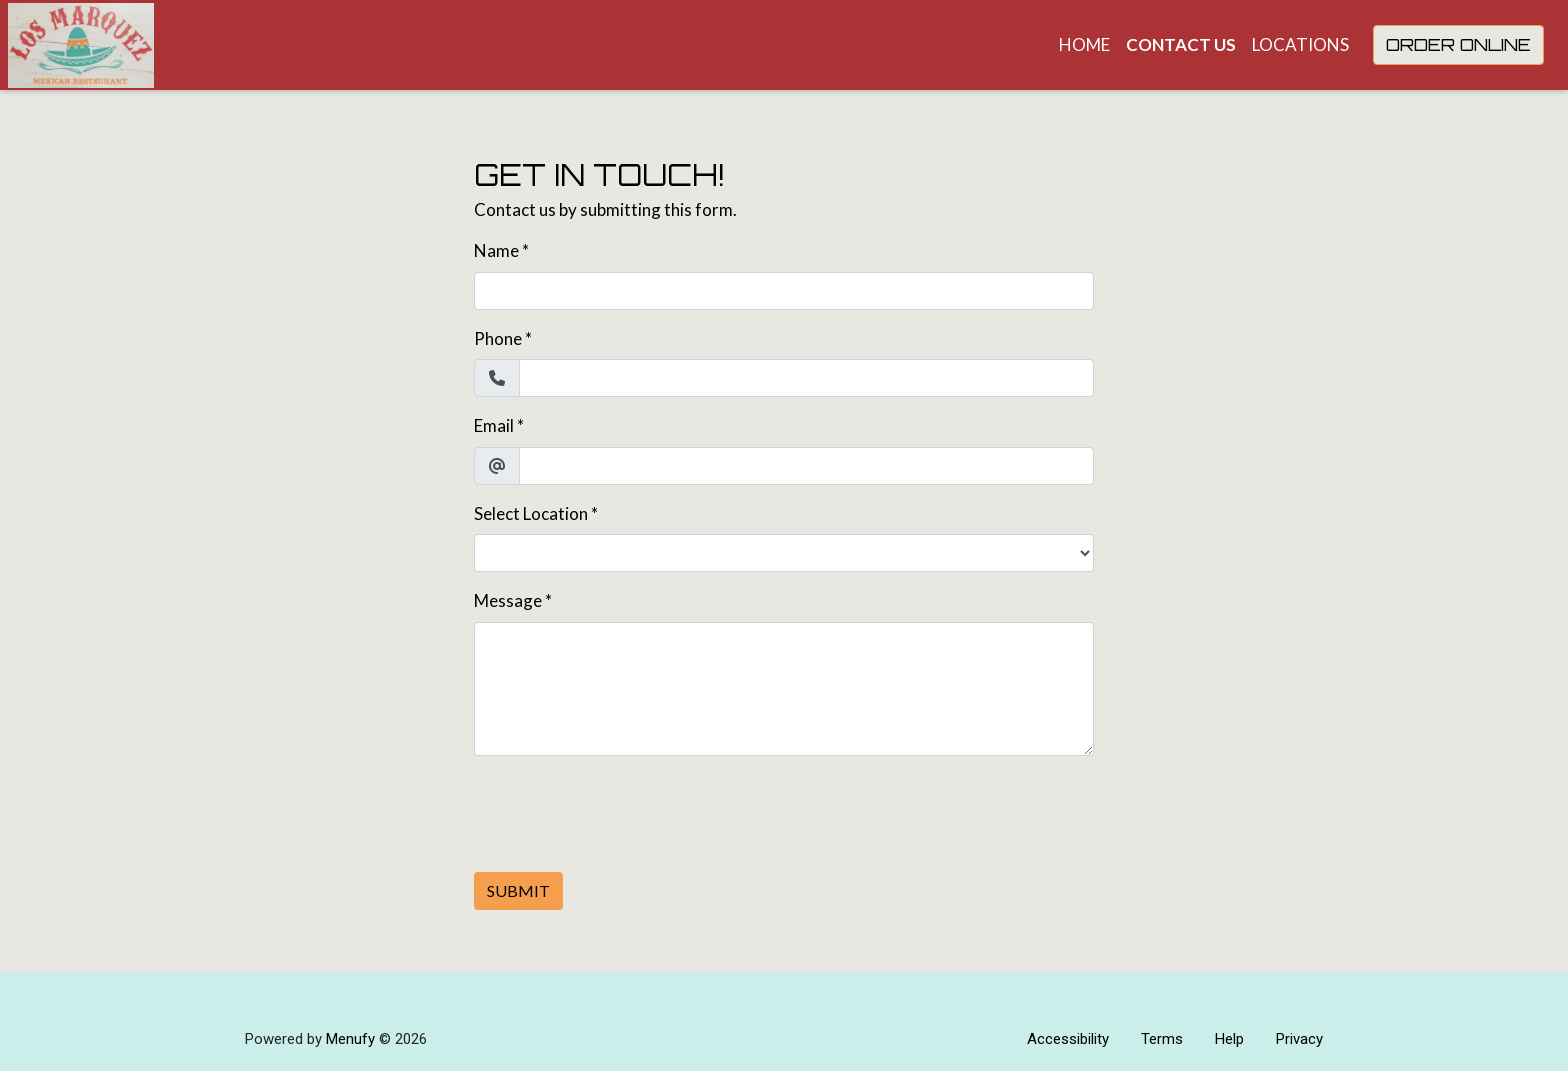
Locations (1300, 44)
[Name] (784, 291)
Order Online (1458, 44)
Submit (518, 890)
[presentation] (626, 811)
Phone (498, 338)
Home (1084, 44)
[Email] (806, 466)
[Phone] (806, 378)
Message (508, 600)
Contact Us (1181, 44)
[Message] (784, 689)
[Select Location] (784, 553)
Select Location (531, 513)
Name (496, 250)
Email (494, 425)
